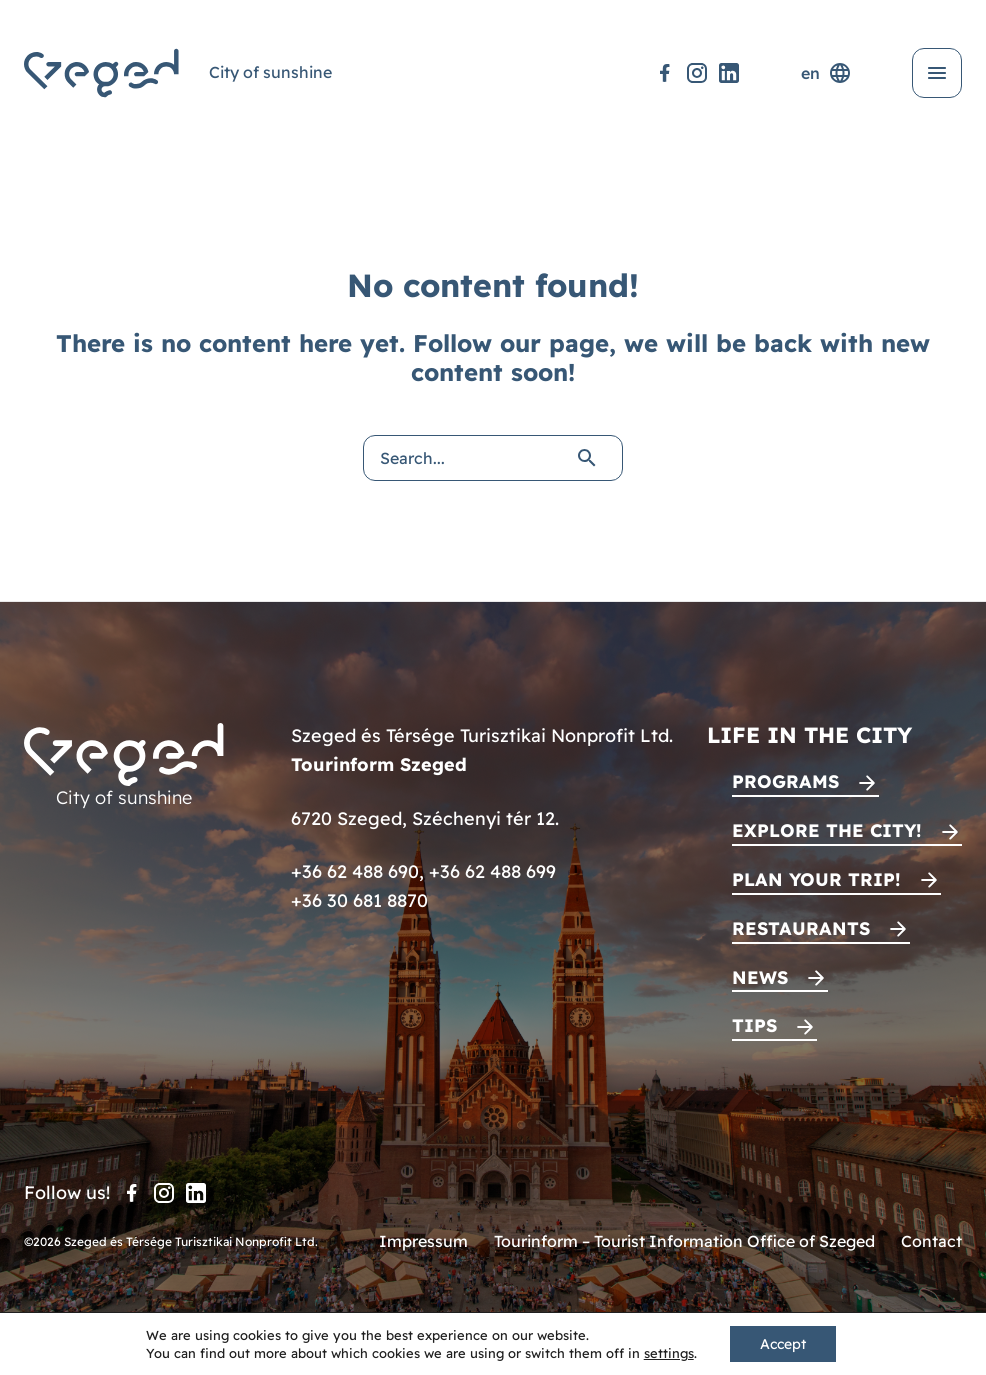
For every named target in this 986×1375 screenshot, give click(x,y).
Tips (754, 1025)
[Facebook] (665, 73)
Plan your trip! (816, 879)
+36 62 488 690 (355, 871)
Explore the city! (827, 830)
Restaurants (801, 928)
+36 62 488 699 (492, 871)
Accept (783, 1344)
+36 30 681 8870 (359, 900)
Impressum (423, 1241)
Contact (931, 1241)
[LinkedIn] (729, 73)
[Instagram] (697, 73)
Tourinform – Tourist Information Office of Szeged (684, 1241)
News (760, 977)
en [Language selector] (826, 73)
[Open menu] (937, 73)
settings (669, 1353)
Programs (785, 781)
